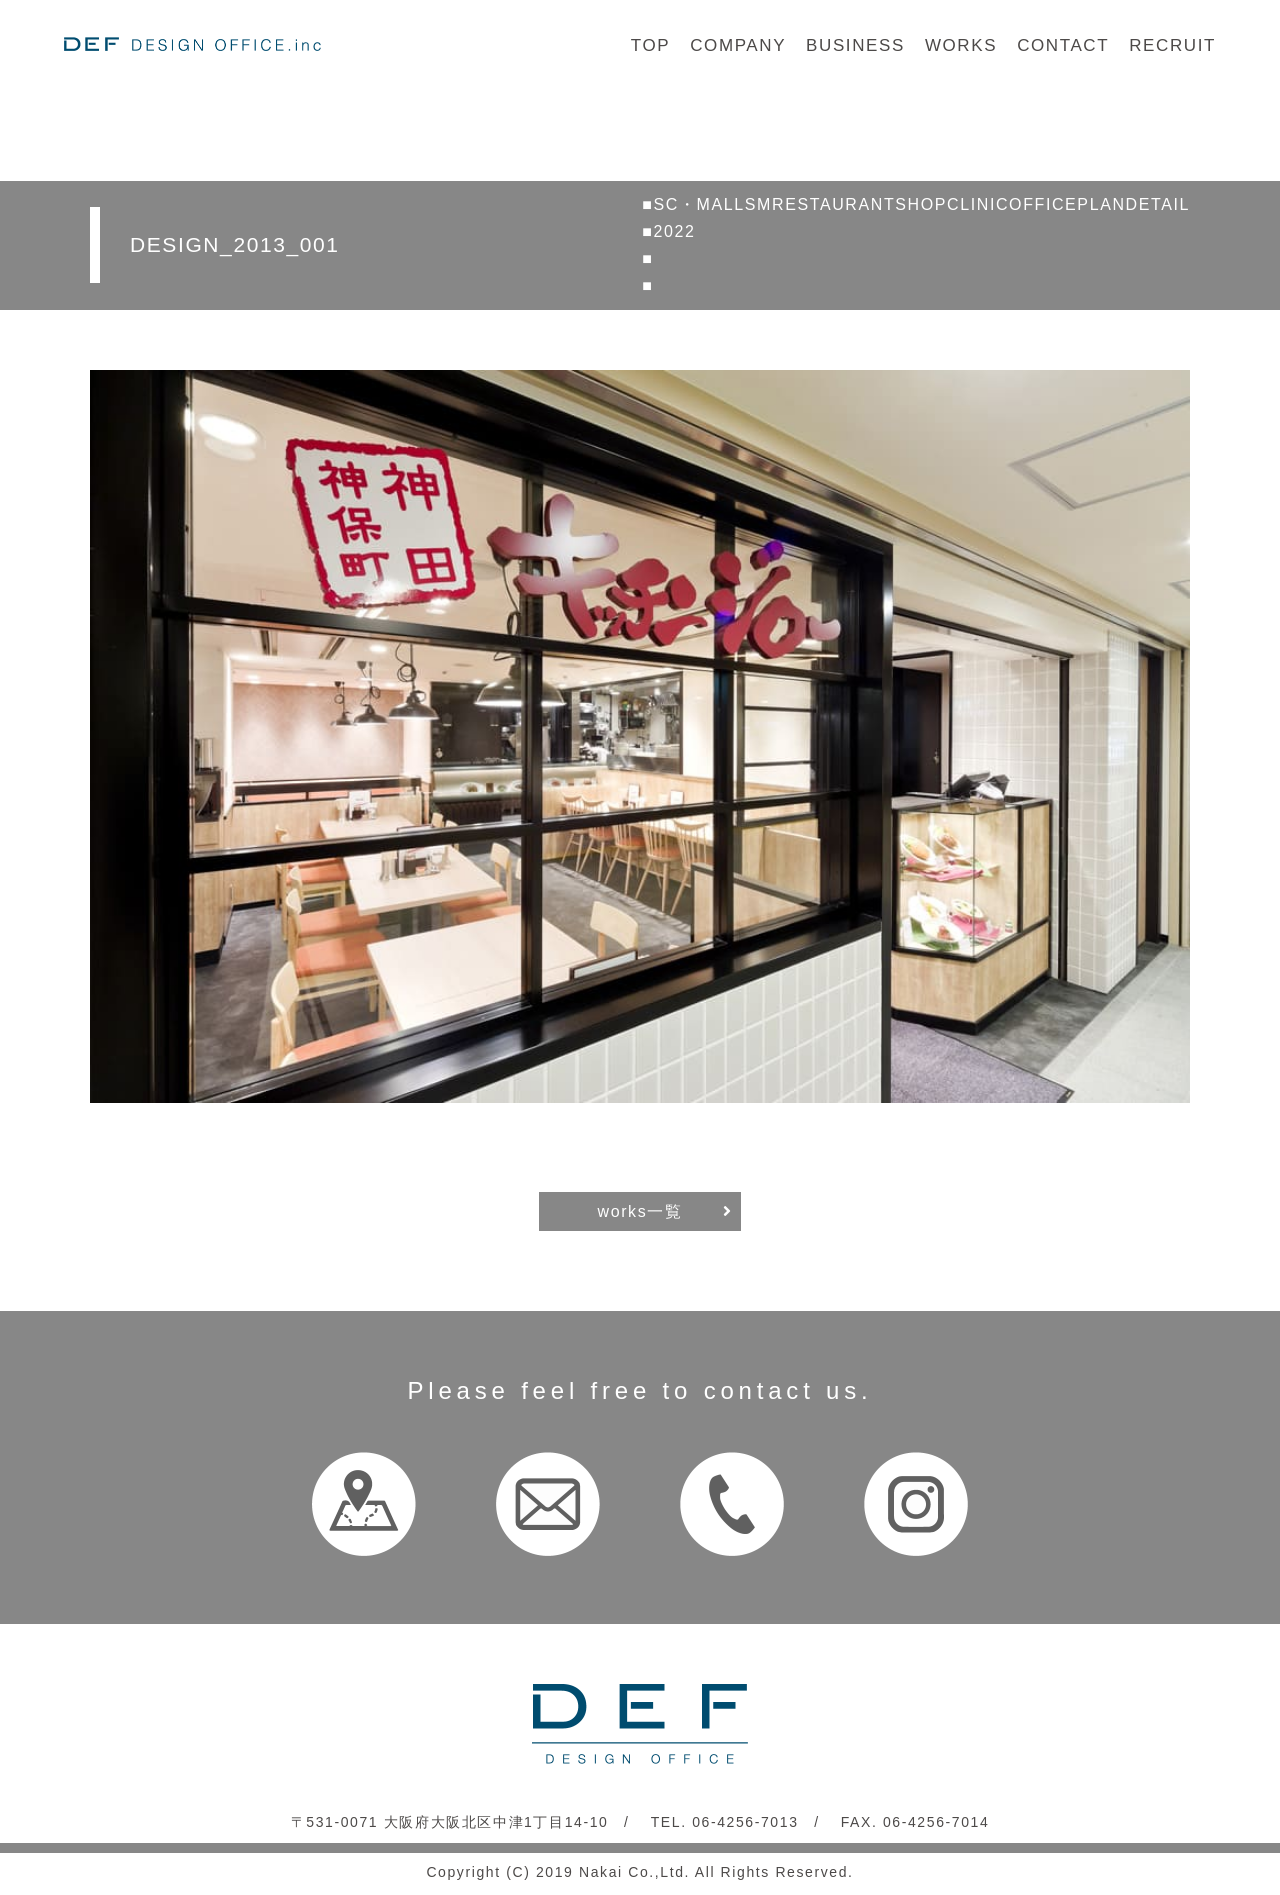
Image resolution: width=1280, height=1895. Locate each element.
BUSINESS (855, 45)
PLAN (1101, 204)
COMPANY (738, 45)
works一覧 (640, 1211)
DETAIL (1158, 204)
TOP (650, 45)
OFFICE (1043, 204)
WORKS (961, 45)
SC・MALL (699, 204)
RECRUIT (1172, 45)
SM (758, 204)
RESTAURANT (833, 204)
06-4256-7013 (745, 1822)
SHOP (921, 204)
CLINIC (978, 204)
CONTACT (1063, 45)
